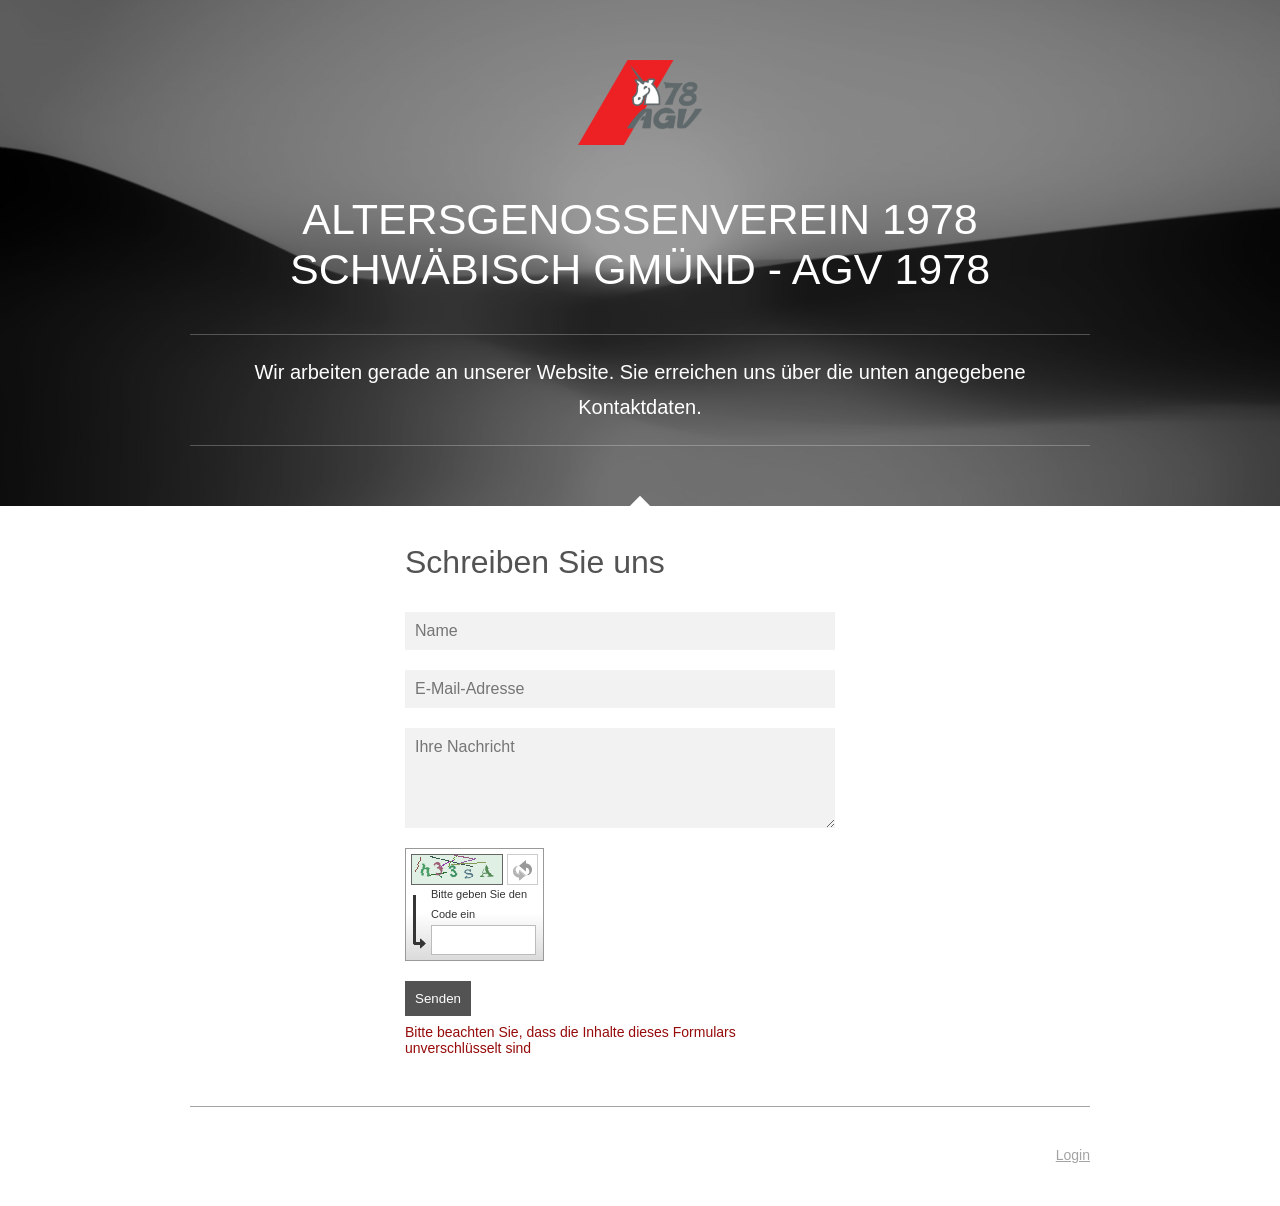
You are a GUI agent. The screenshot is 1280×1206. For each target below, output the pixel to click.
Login (1073, 1155)
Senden (438, 998)
